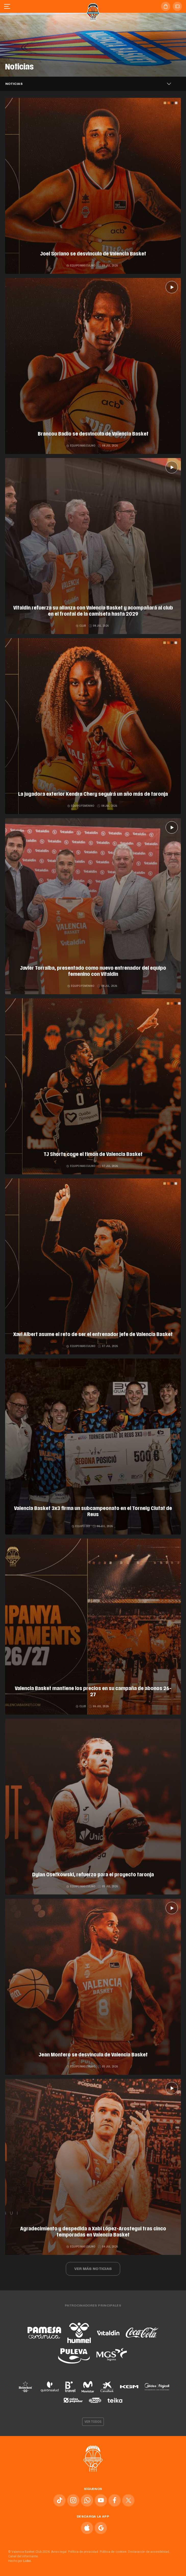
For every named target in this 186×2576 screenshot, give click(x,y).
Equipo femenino (81, 805)
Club (81, 625)
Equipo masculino (81, 265)
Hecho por (20, 2561)
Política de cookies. (113, 2552)
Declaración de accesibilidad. (149, 2552)
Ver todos (93, 2421)
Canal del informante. (23, 2556)
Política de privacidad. (83, 2552)
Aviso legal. (59, 2552)
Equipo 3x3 (81, 1526)
